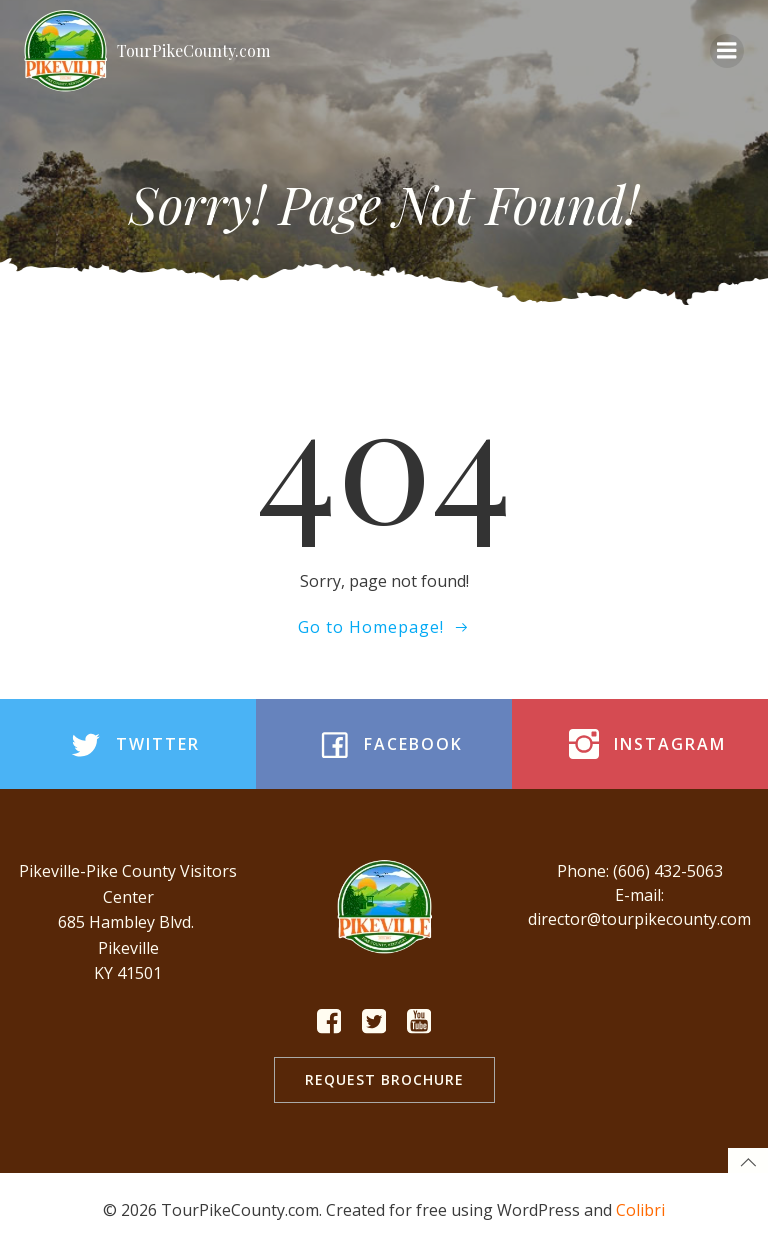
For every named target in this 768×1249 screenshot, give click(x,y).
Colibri (640, 1210)
